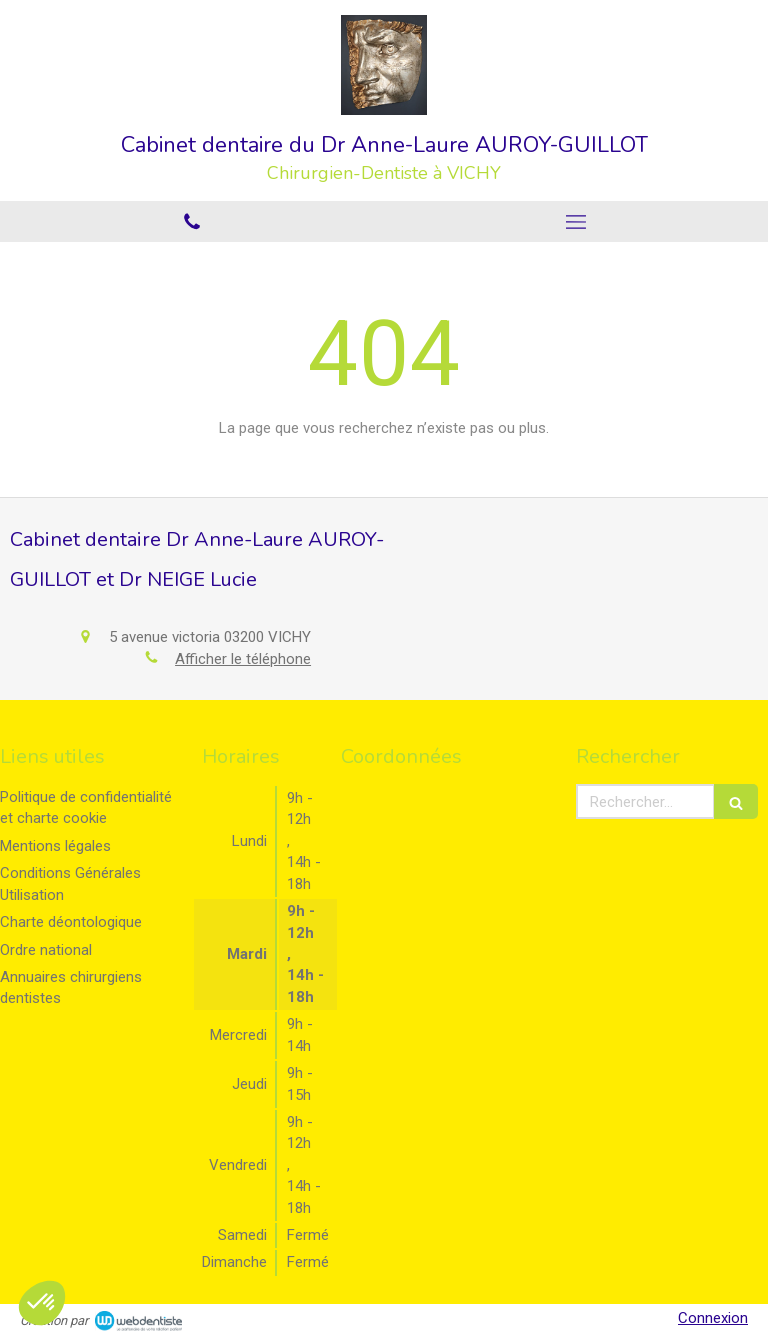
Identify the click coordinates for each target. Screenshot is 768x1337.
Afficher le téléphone (243, 659)
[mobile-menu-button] (576, 222)
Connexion (713, 1318)
